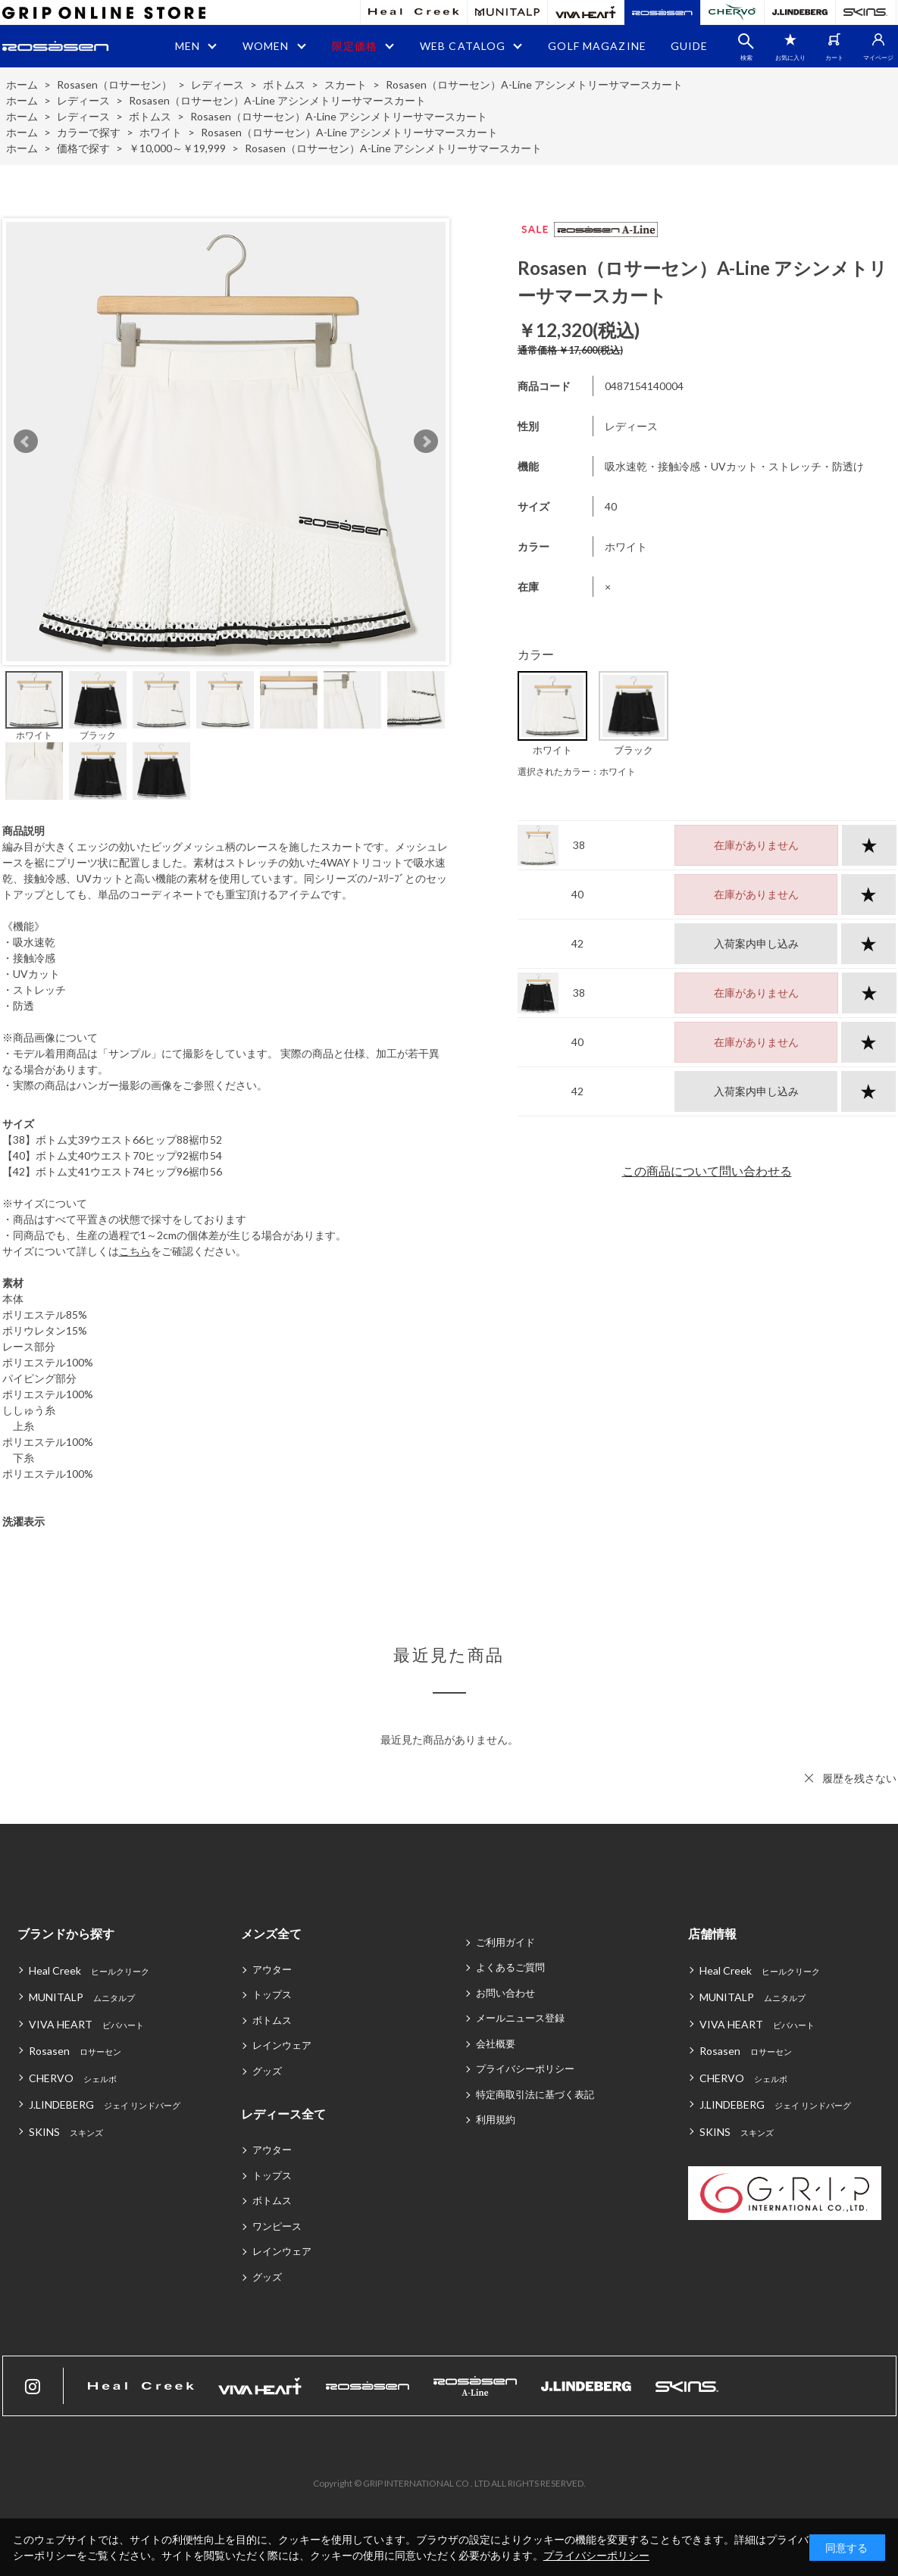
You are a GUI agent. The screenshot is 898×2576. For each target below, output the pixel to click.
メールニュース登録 (520, 2018)
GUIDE (690, 45)
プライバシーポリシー (525, 2068)
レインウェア (281, 2045)
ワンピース (277, 2226)
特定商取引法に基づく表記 (535, 2094)
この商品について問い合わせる (707, 1170)
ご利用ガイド (505, 1942)
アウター (272, 1969)
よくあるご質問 (510, 1967)
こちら (135, 1250)
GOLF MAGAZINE (597, 45)
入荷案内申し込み (756, 943)
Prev (26, 441)
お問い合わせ (505, 1993)
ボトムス (272, 2020)
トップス (272, 1994)
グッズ (267, 2071)
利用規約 (495, 2119)
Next (426, 441)
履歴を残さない (859, 1778)
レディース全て (283, 2113)
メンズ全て (271, 1933)
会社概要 (495, 2043)
